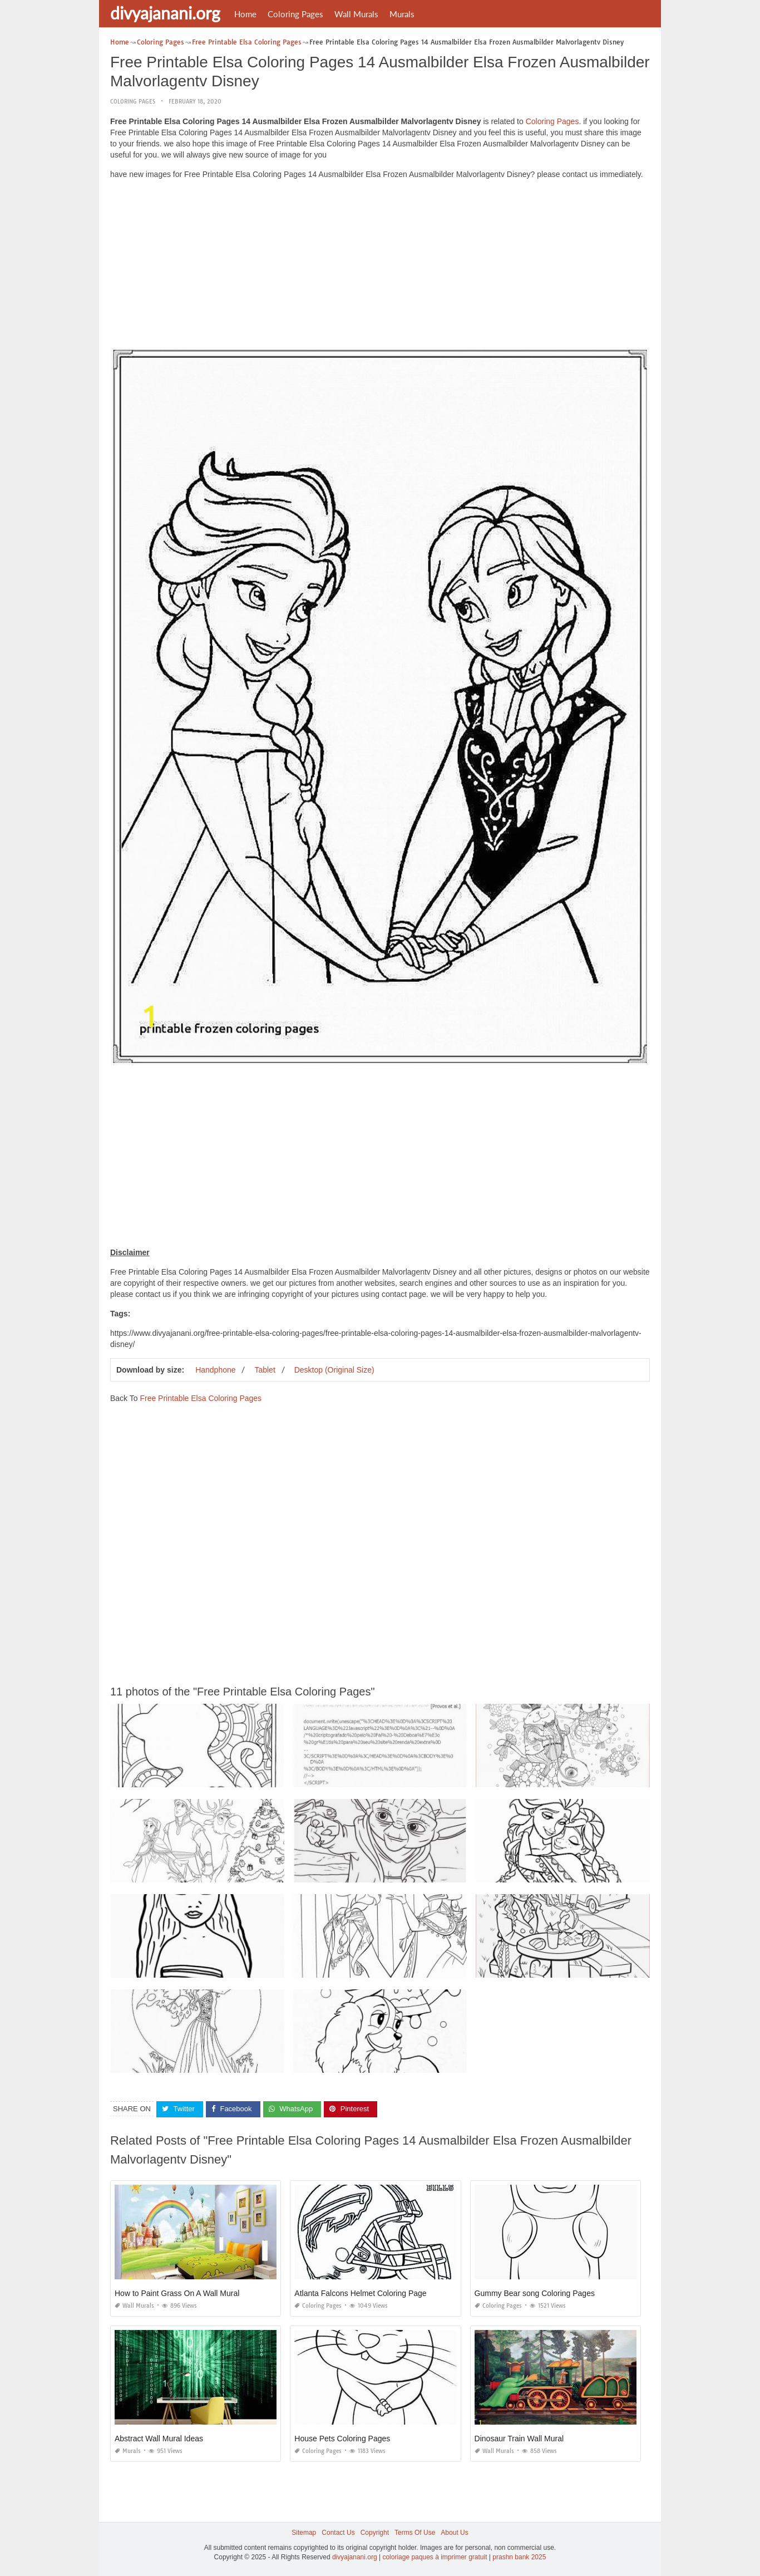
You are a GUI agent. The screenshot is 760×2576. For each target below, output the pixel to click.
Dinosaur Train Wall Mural (519, 2438)
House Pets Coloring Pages (342, 2438)
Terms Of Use (414, 2532)
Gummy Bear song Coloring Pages (535, 2293)
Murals (401, 14)
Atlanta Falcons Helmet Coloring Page (360, 2293)
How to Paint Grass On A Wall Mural (177, 2293)
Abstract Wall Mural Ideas (159, 2438)
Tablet (264, 1369)
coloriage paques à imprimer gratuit (434, 2557)
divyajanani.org (165, 13)
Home (245, 14)
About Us (454, 2532)
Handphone (215, 1369)
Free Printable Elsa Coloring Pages (200, 1398)
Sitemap (304, 2532)
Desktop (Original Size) (334, 1369)
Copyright (375, 2532)
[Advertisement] (380, 266)
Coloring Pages (295, 14)
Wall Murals (356, 14)
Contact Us (338, 2532)
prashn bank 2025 (519, 2557)
